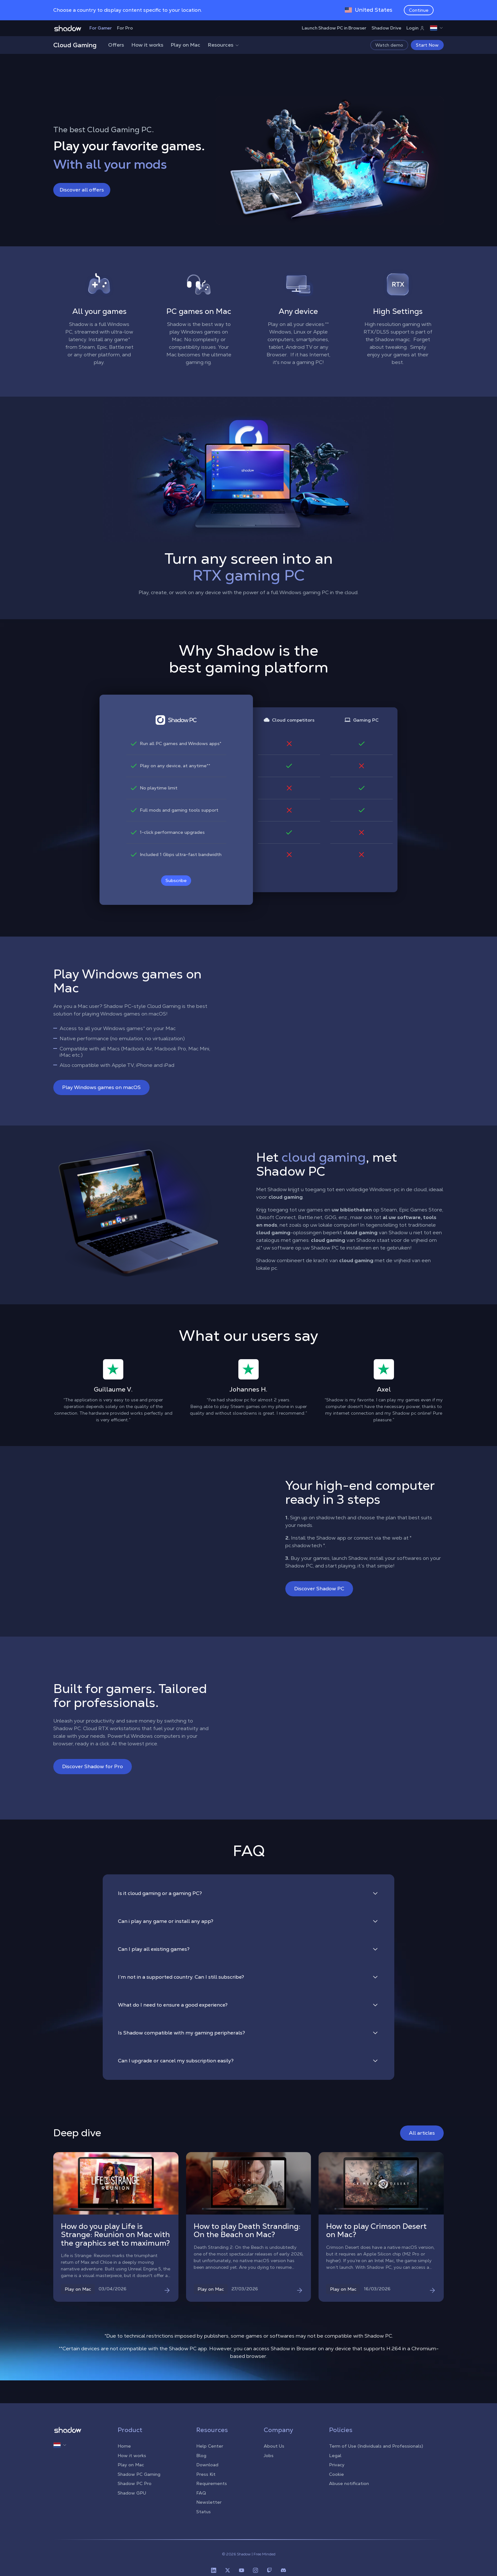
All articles (422, 2133)
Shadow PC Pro (135, 2483)
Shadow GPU (132, 2493)
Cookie (336, 2474)
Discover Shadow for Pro (92, 1766)
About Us (274, 2446)
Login (415, 28)
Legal (335, 2455)
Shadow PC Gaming (139, 2474)
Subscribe (176, 880)
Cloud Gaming (75, 45)
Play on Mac (185, 45)
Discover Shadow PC (319, 1588)
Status (203, 2511)
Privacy (337, 2465)
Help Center (209, 2446)
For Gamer (100, 28)
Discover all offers (82, 189)
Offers (116, 45)
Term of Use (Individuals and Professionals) (376, 2446)
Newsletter (209, 2502)
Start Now (427, 45)
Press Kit (206, 2474)
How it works (147, 45)
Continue (419, 10)
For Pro (125, 28)
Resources (224, 45)
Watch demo (389, 45)
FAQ (201, 2493)
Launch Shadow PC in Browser (334, 28)
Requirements (211, 2483)
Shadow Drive (386, 28)
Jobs (269, 2455)
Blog (201, 2455)
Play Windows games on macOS (101, 1087)
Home (124, 2446)
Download (207, 2465)
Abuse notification (349, 2483)
